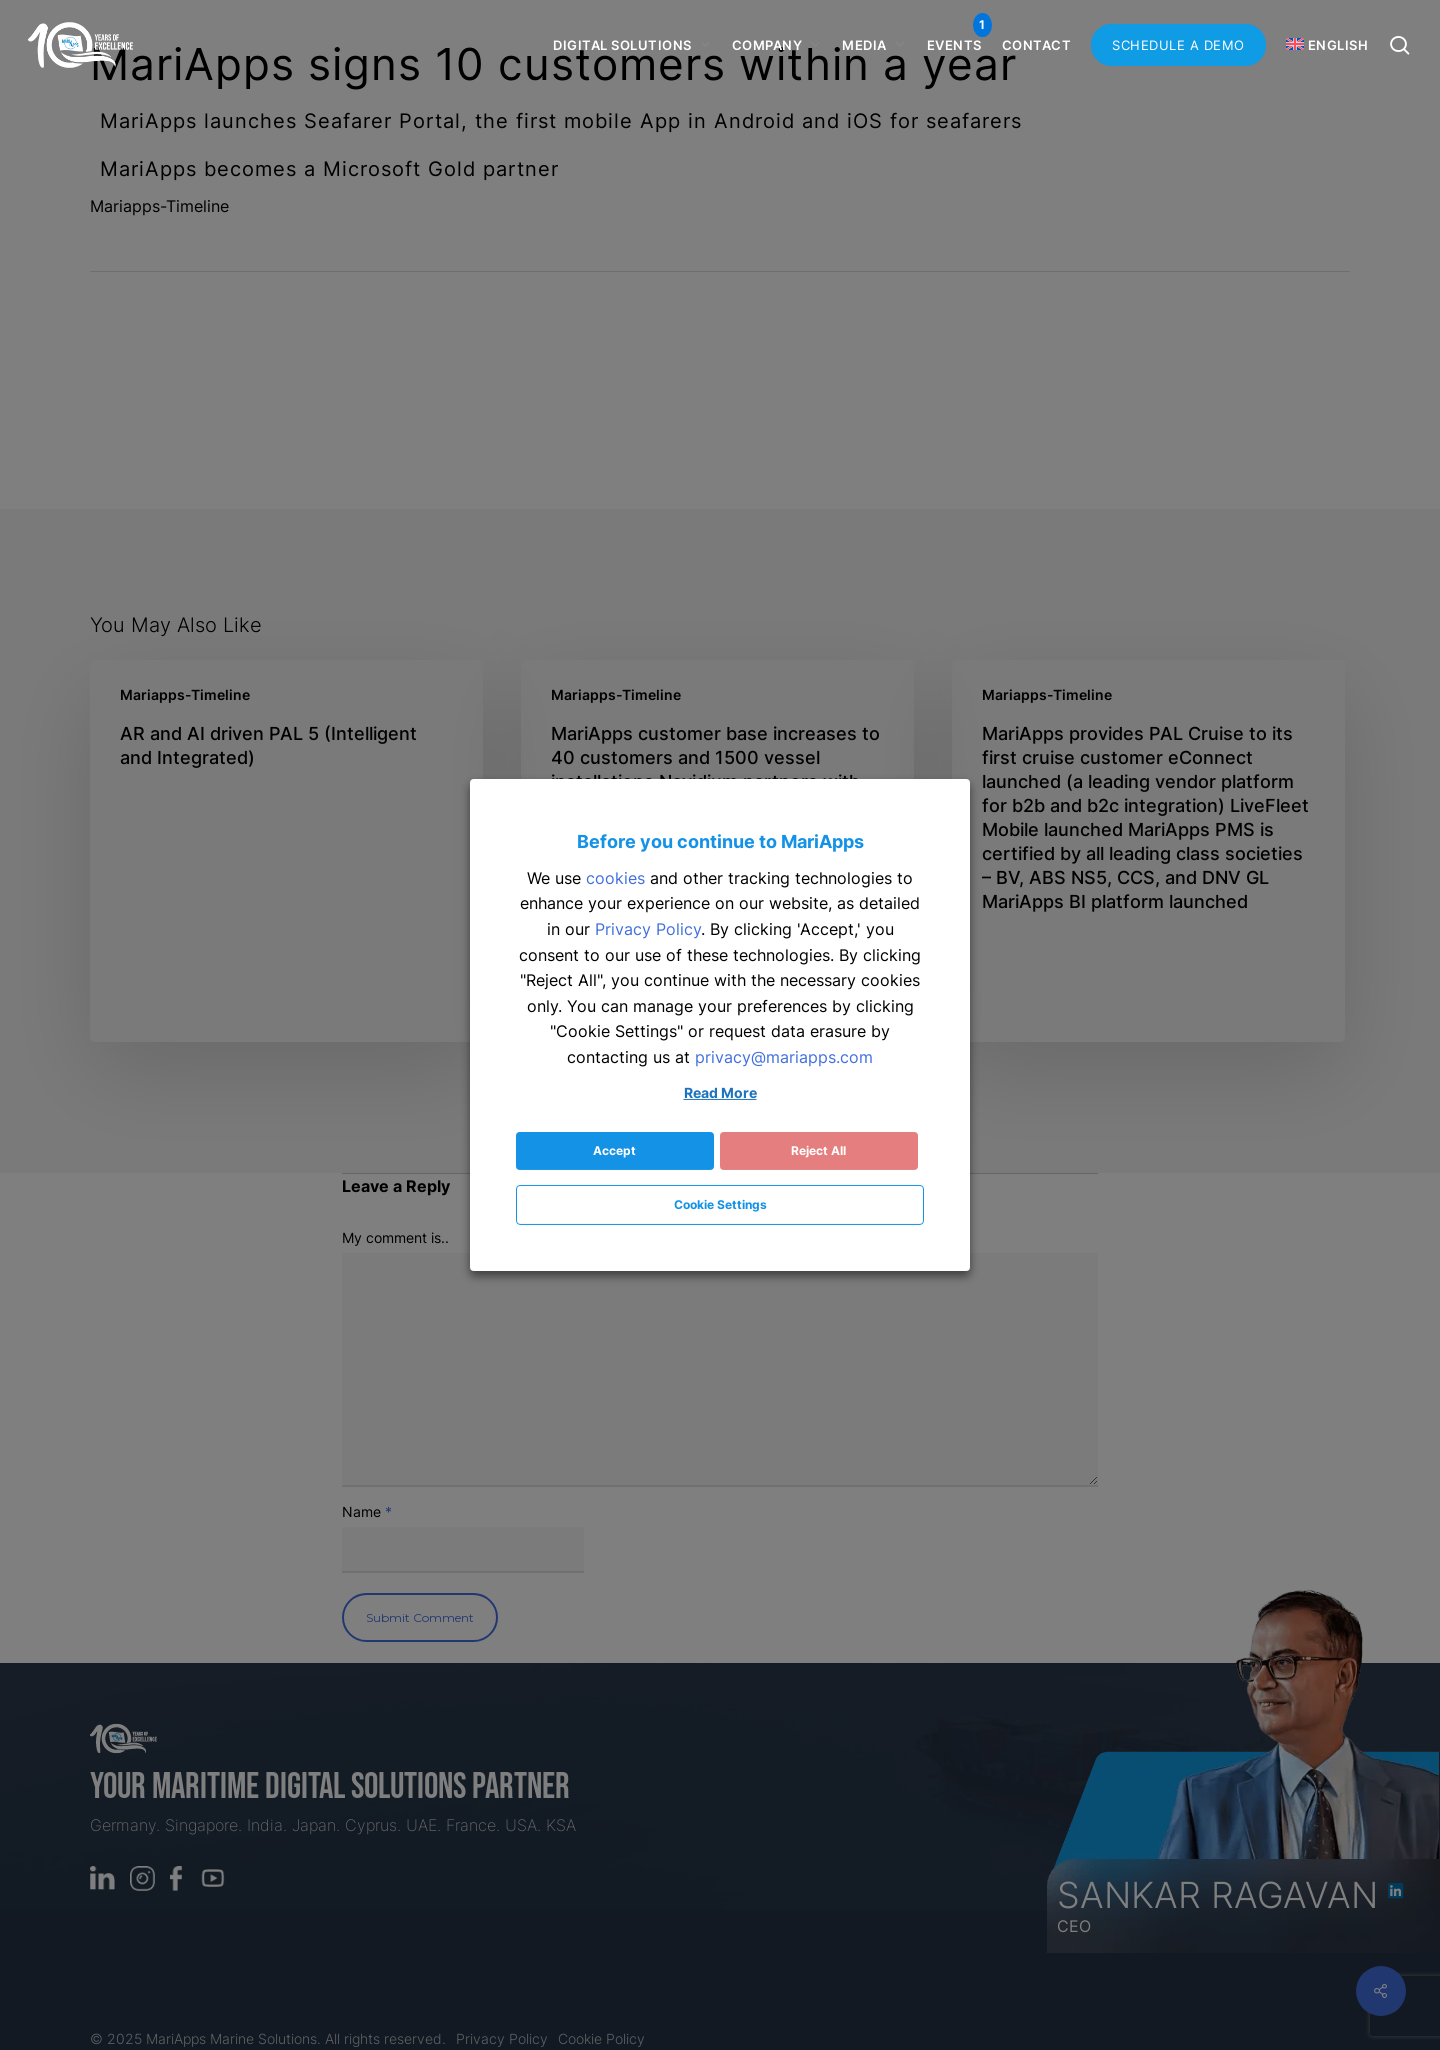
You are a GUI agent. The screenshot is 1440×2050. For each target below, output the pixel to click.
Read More (720, 1092)
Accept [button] (614, 1150)
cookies (615, 878)
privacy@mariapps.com (784, 1057)
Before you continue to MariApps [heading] (720, 841)
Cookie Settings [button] (720, 1204)
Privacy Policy (648, 929)
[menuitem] (1332, 45)
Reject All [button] (818, 1150)
